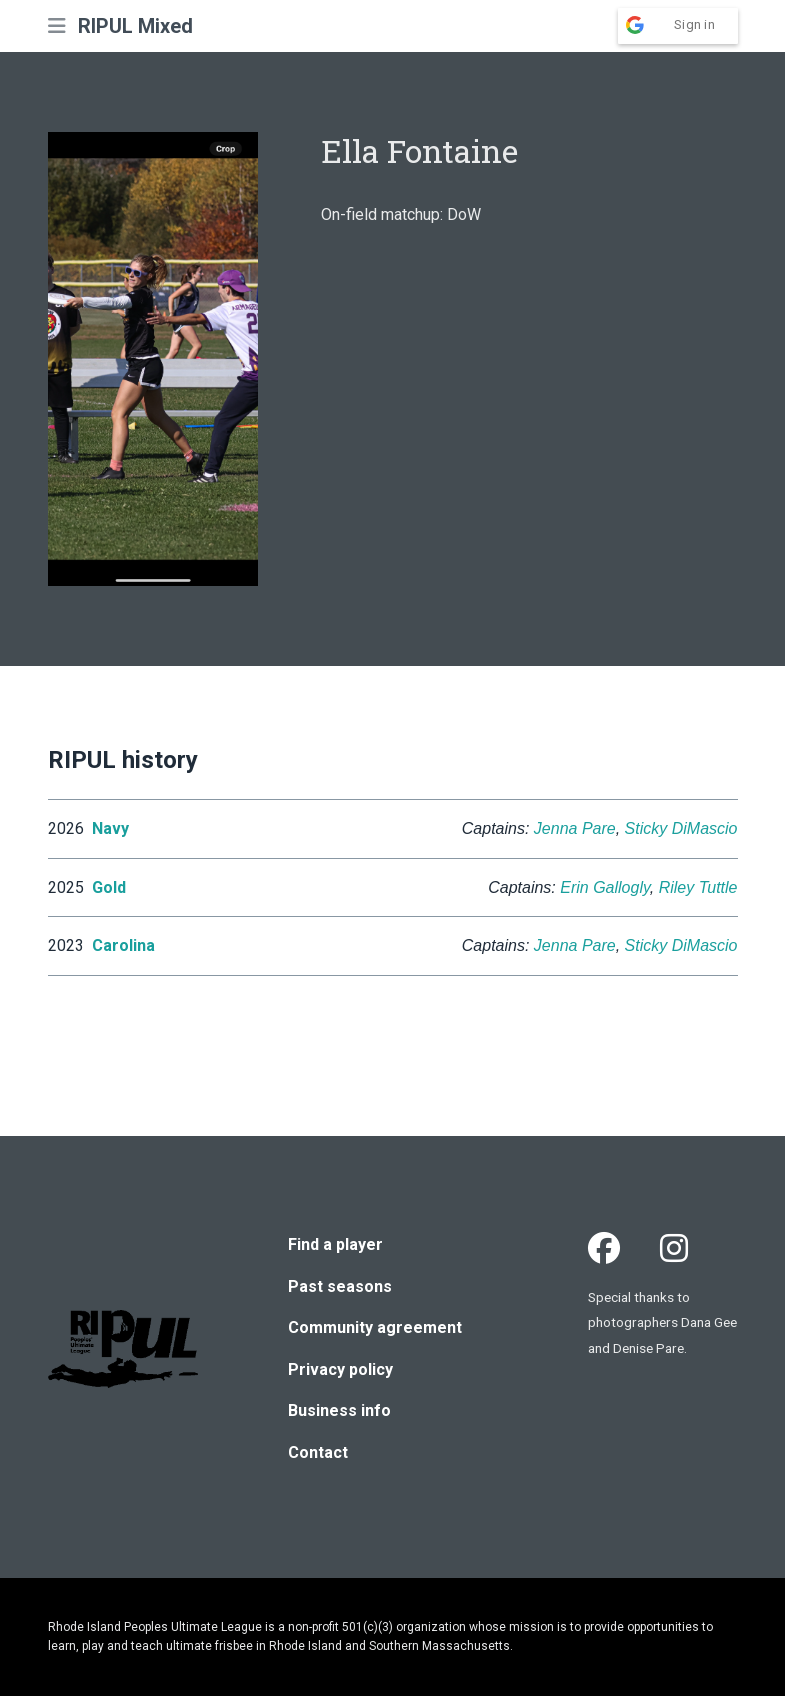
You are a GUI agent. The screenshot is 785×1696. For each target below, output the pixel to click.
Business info (339, 1410)
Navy (110, 828)
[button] (57, 26)
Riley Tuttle (698, 887)
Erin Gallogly (605, 887)
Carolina (123, 945)
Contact (318, 1452)
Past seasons (340, 1286)
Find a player (335, 1244)
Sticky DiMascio (681, 828)
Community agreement (375, 1327)
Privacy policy (340, 1369)
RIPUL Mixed (135, 26)
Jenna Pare (575, 828)
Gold (109, 887)
